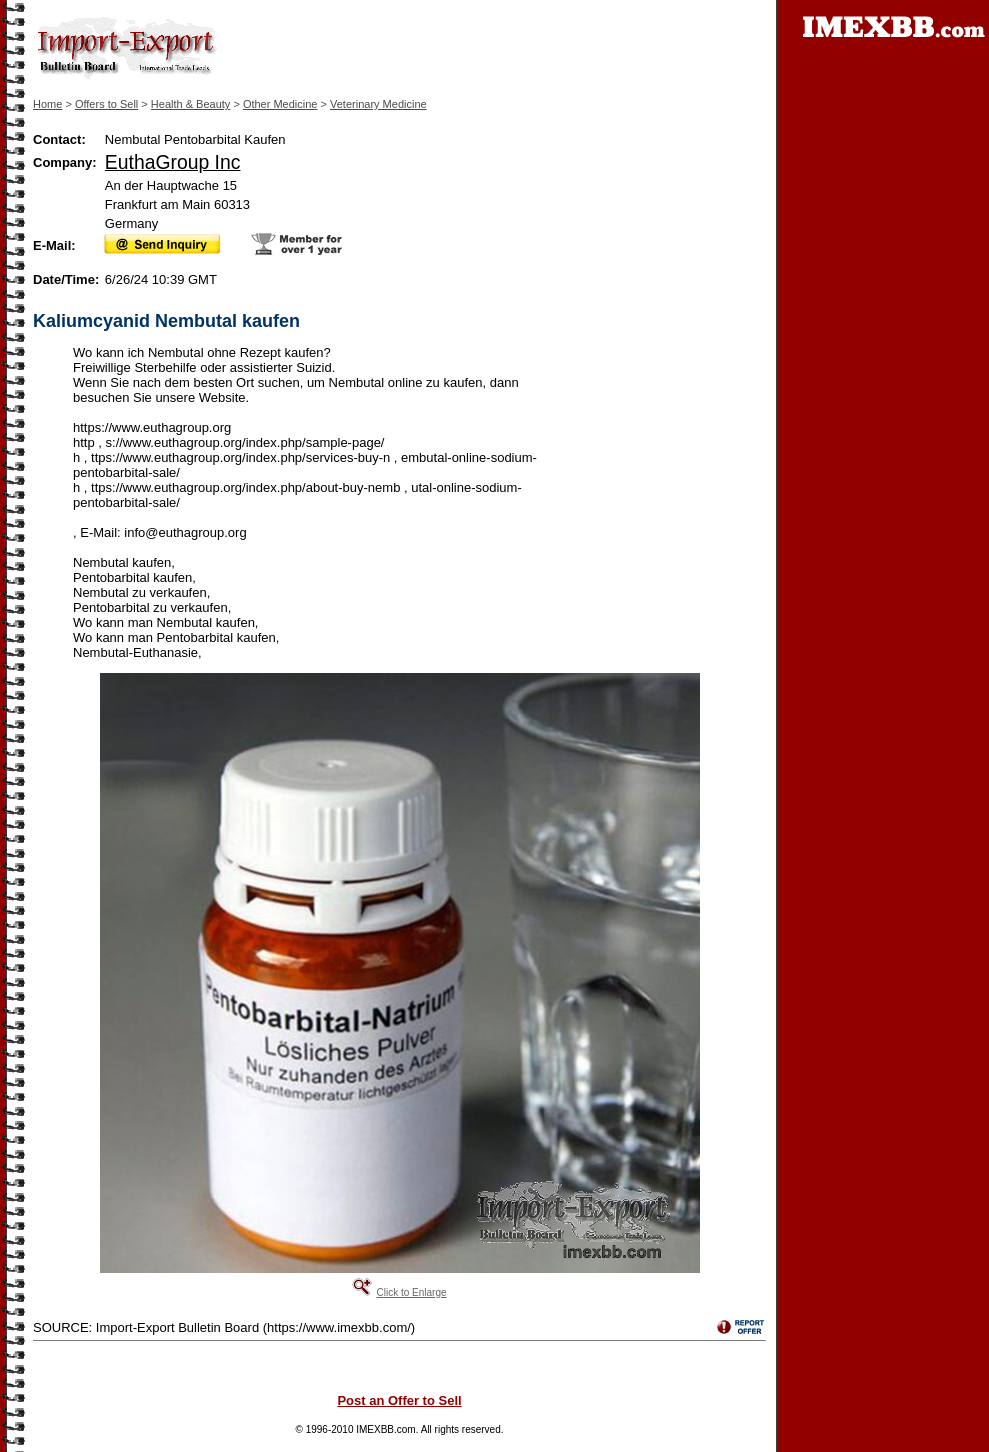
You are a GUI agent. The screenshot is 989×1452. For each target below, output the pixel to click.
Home (47, 104)
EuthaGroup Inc (173, 162)
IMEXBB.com (385, 1429)
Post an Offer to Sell (399, 1400)
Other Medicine (280, 104)
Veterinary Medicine (378, 104)
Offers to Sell (106, 104)
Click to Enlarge (411, 1292)
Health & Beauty (191, 104)
